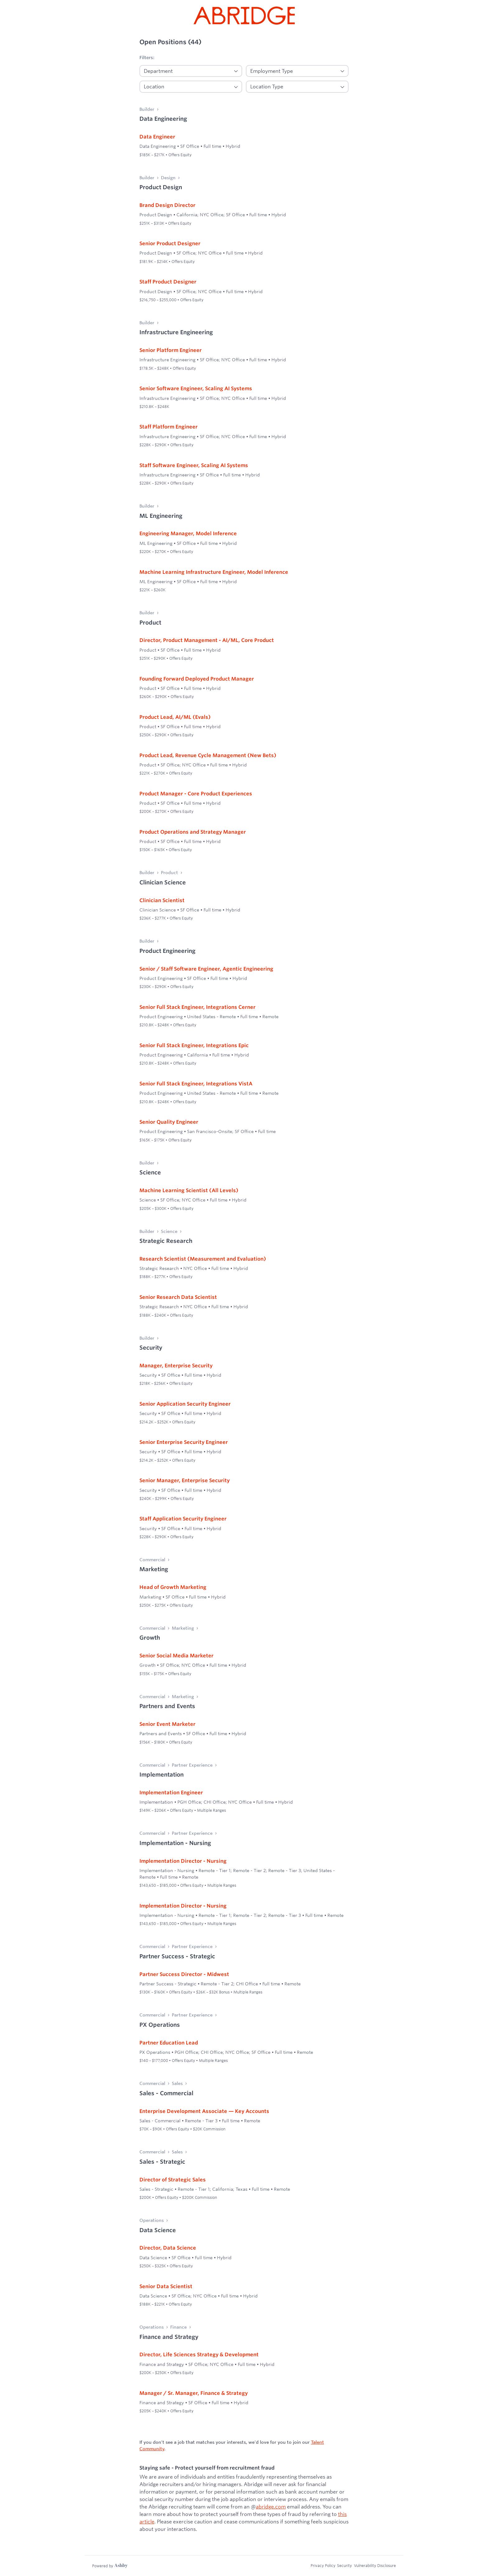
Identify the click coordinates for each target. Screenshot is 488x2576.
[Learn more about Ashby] (110, 2566)
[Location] (190, 86)
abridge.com (271, 2506)
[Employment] (297, 71)
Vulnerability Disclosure (375, 2565)
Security (341, 2565)
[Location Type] (297, 86)
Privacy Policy (316, 2565)
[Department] (190, 71)
